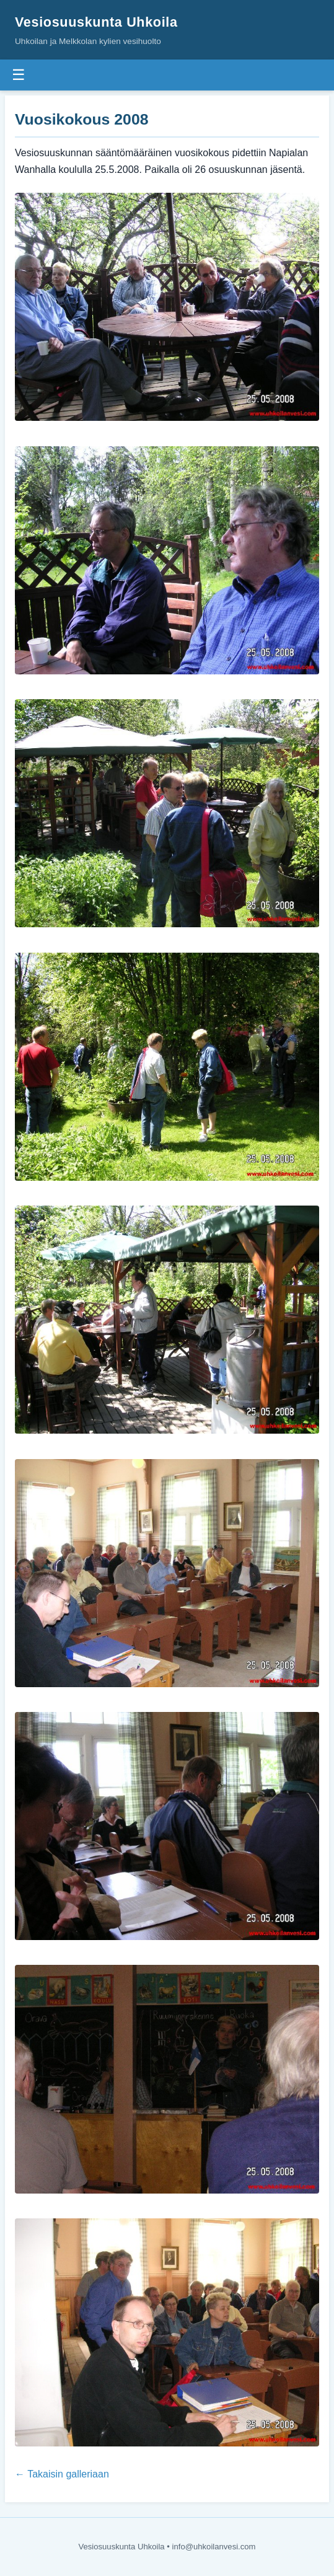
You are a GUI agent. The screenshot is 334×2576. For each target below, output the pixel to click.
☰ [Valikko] (18, 74)
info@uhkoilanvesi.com (214, 2546)
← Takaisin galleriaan (62, 2474)
